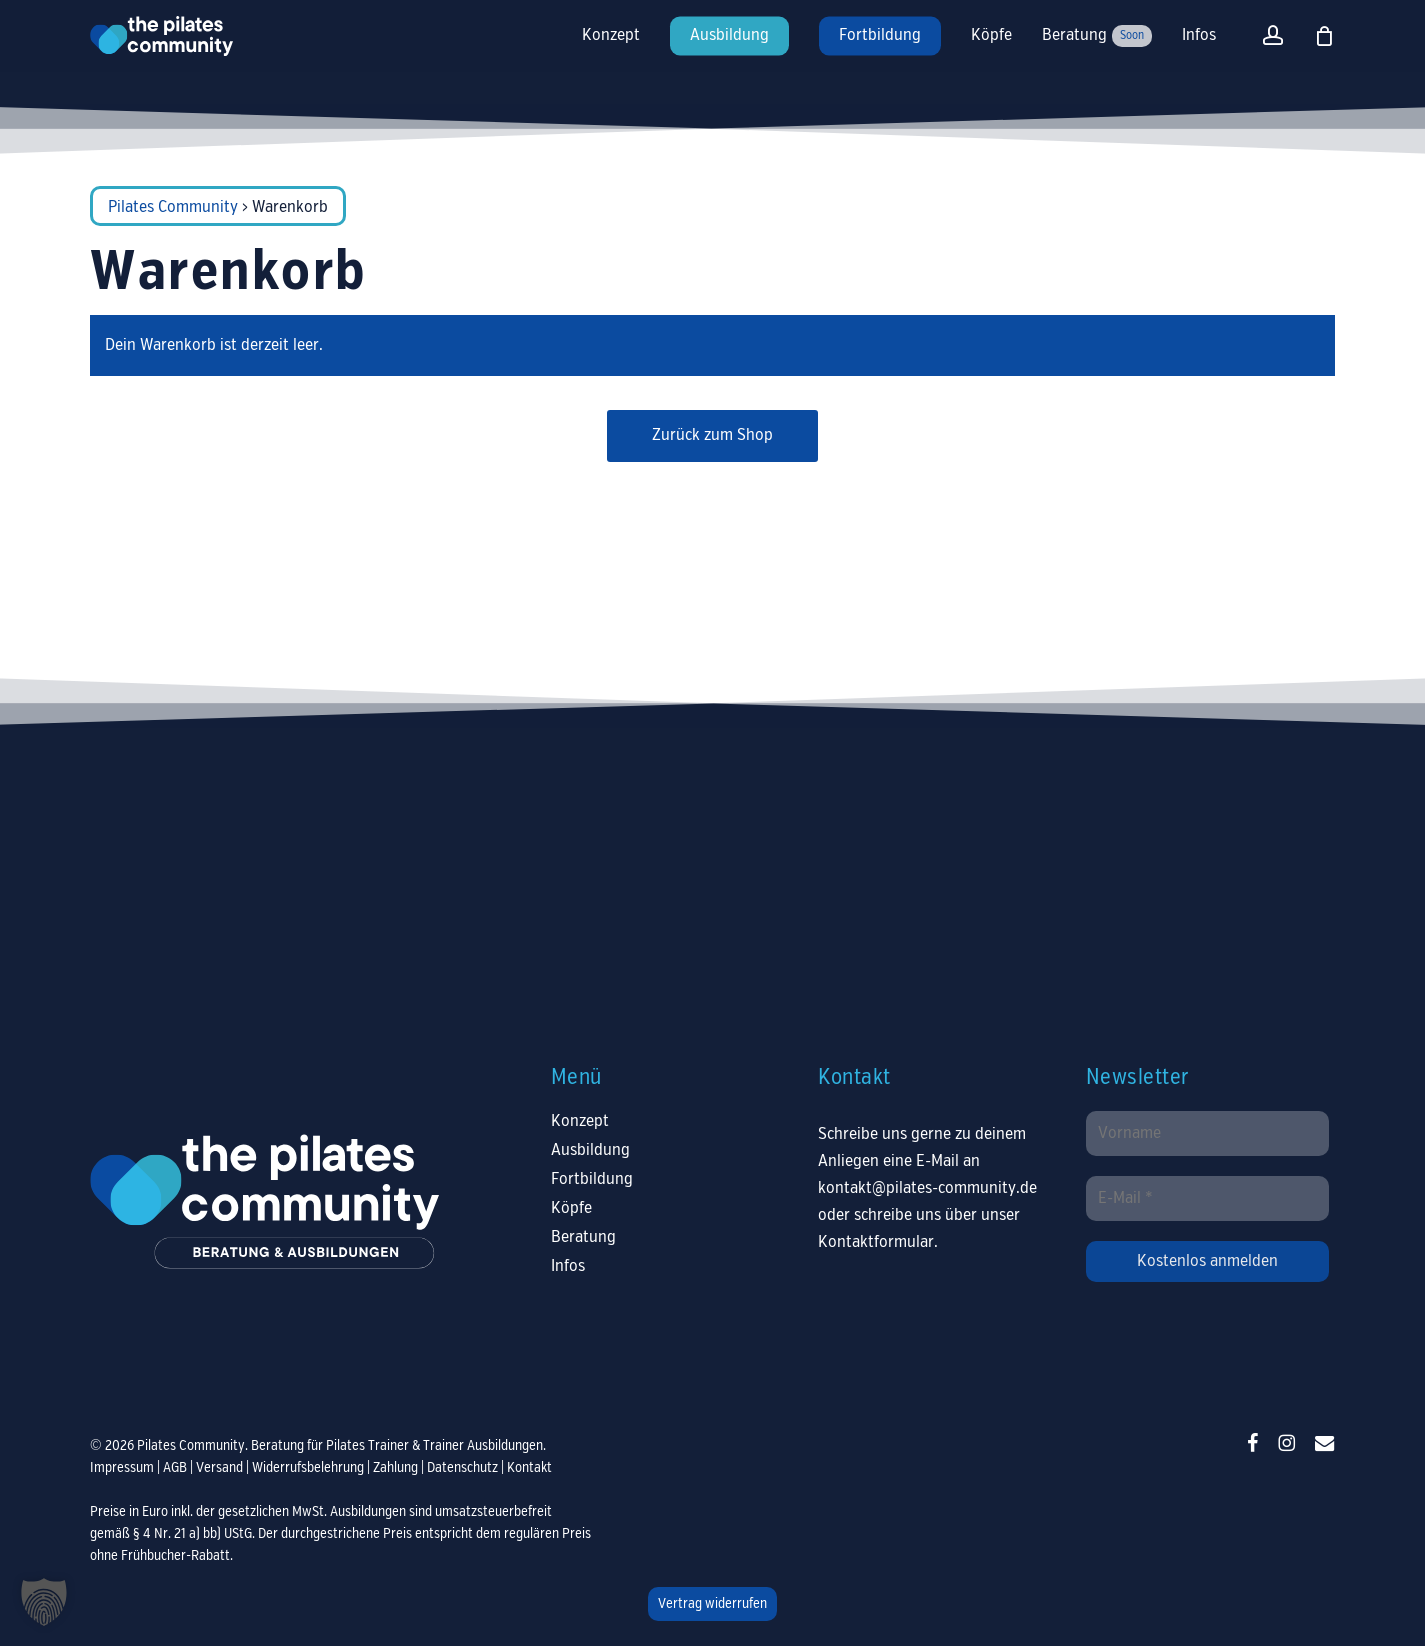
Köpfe (571, 1208)
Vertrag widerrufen (712, 1604)
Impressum (122, 1468)
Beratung (583, 1237)
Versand (219, 1468)
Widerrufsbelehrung (308, 1468)
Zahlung (395, 1468)
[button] (44, 1602)
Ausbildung (590, 1150)
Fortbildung (592, 1179)
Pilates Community (173, 207)
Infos (568, 1266)
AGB (175, 1468)
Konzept (580, 1121)
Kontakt (529, 1468)
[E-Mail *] (1207, 1198)
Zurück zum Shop (712, 435)
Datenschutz (462, 1468)
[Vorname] (1207, 1133)
